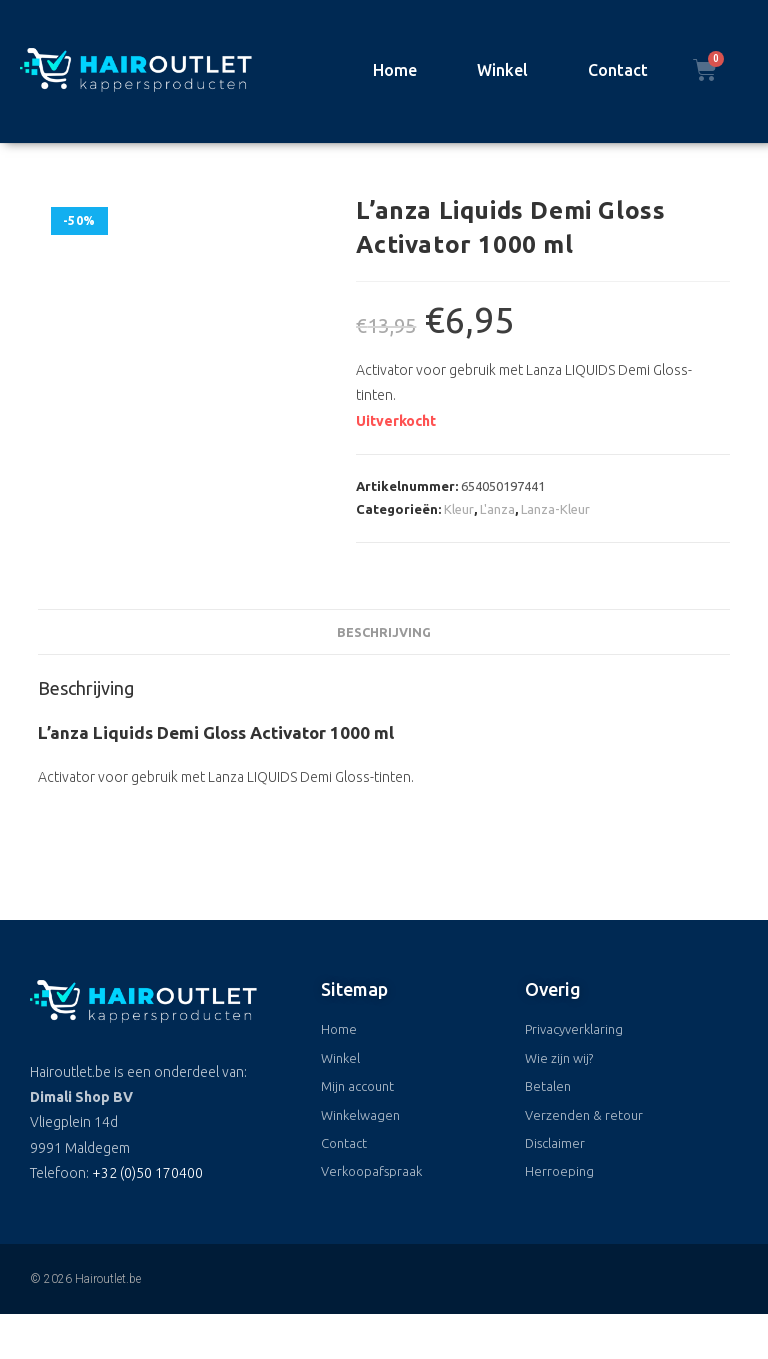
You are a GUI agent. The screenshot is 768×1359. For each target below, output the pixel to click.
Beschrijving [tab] (384, 632)
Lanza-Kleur (555, 509)
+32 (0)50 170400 (147, 1173)
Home (395, 70)
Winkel (502, 70)
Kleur (459, 509)
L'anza (497, 509)
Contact (618, 70)
